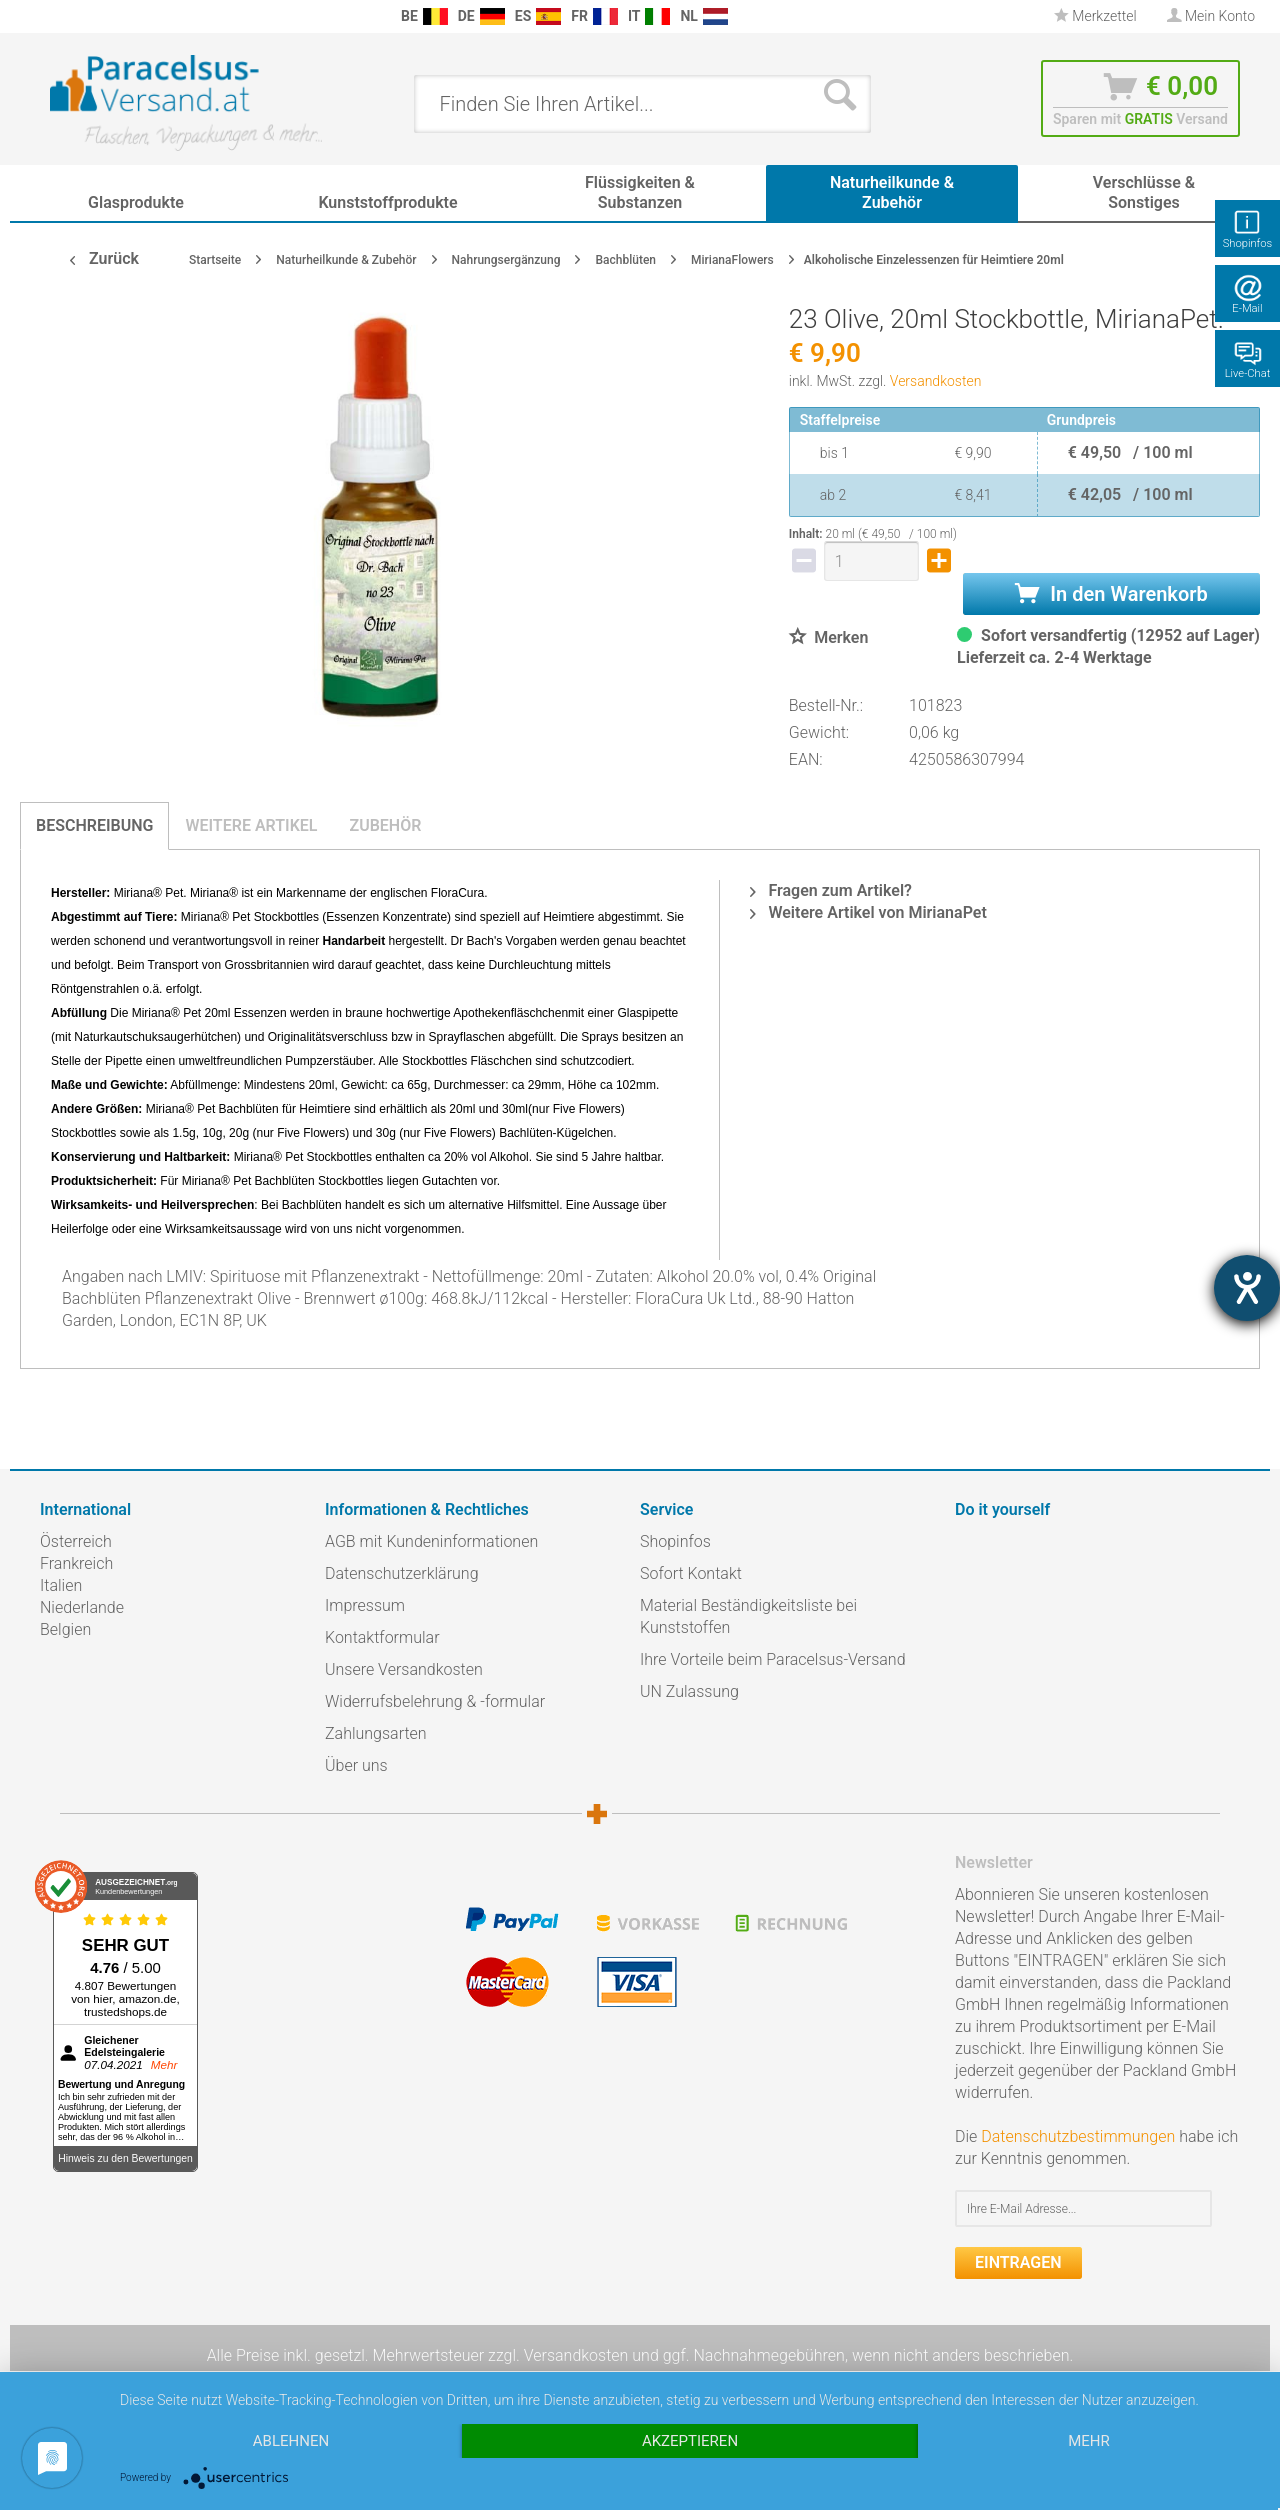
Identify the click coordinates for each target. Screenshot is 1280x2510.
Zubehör (385, 825)
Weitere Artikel (251, 825)
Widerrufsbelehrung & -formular (435, 1701)
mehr (1089, 2441)
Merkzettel (1095, 16)
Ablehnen (291, 2441)
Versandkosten (936, 381)
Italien (61, 1585)
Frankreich (76, 1563)
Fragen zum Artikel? (830, 890)
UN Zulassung (689, 1691)
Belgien (65, 1629)
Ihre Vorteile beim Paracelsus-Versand (773, 1659)
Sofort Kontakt (691, 1573)
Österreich (76, 1541)
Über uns (356, 1765)
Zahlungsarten (376, 1733)
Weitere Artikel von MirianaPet (868, 912)
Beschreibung (94, 825)
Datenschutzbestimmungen (1078, 2136)
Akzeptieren (690, 2441)
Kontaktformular (382, 1637)
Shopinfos (675, 1541)
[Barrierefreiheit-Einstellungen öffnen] (1247, 1288)
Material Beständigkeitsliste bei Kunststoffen (748, 1616)
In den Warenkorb (1111, 594)
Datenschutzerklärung (402, 1573)
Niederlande (82, 1607)
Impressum (365, 1605)
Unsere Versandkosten (404, 1669)
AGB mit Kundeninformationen (431, 1541)
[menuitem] (50, 16)
